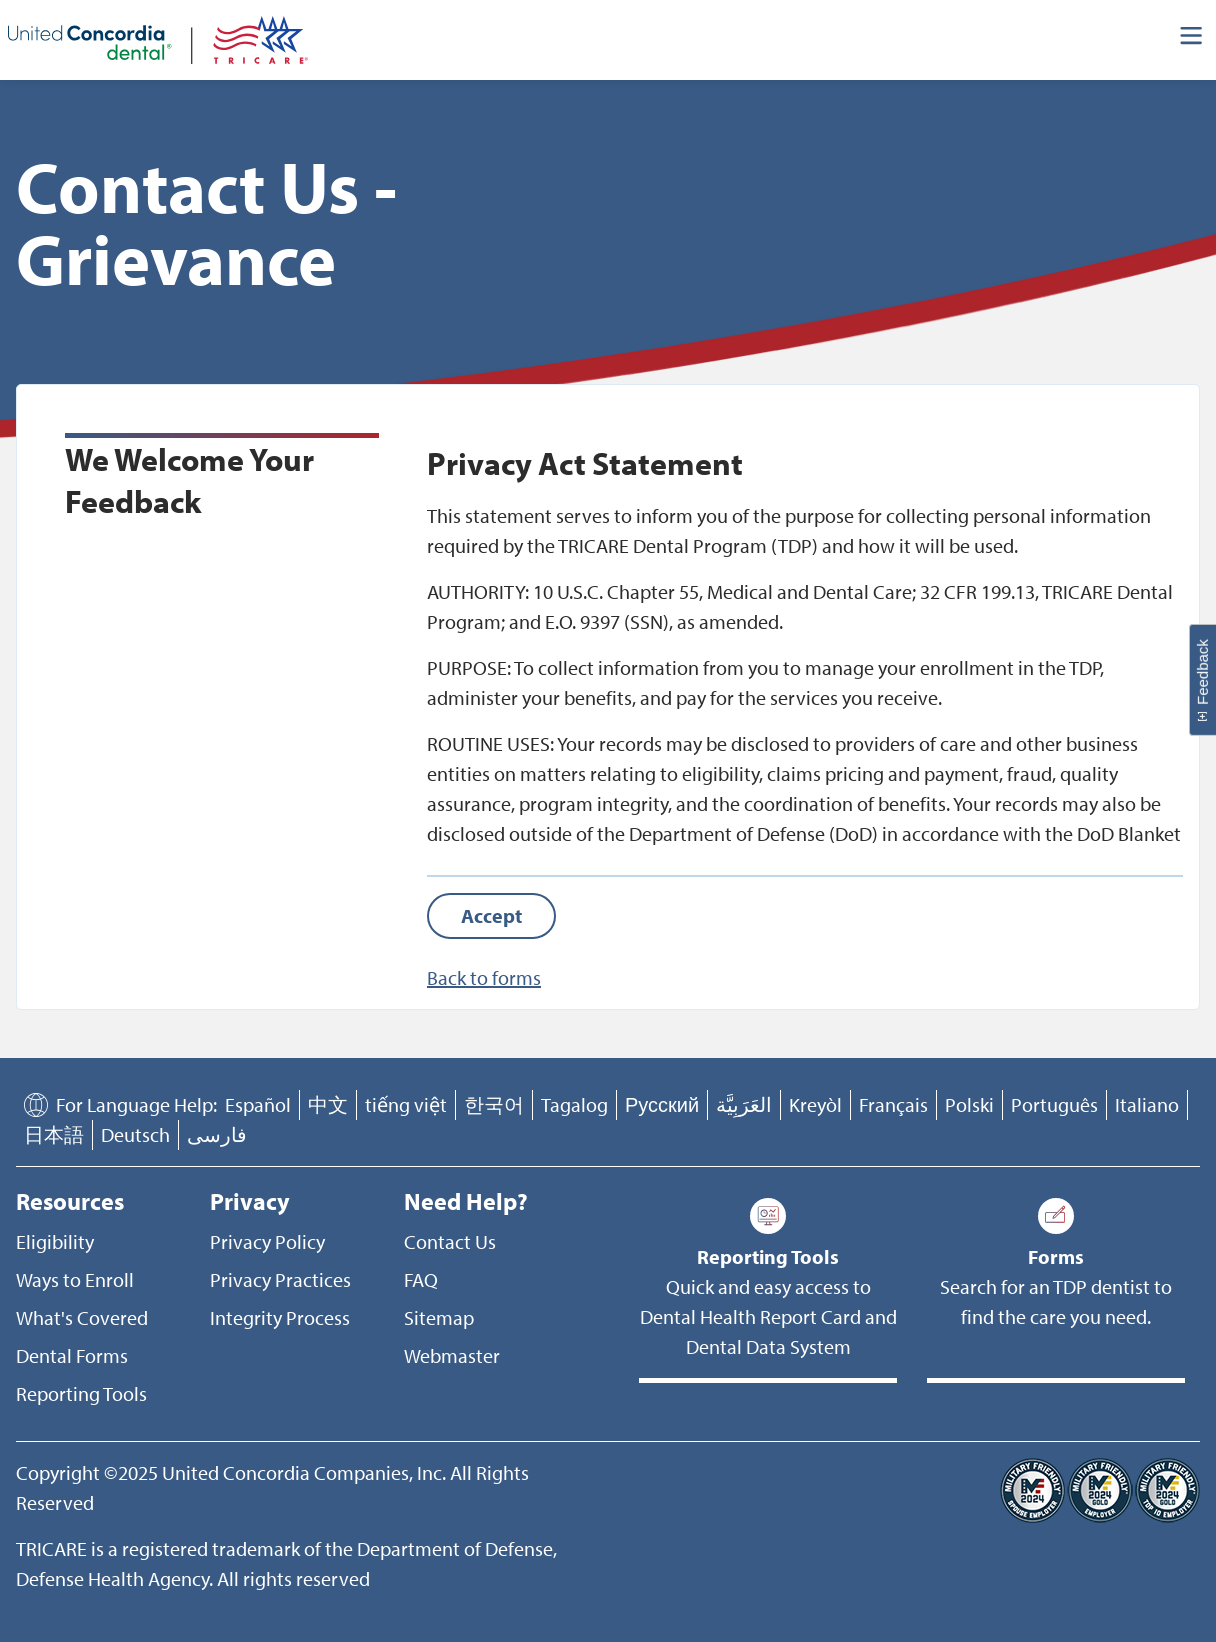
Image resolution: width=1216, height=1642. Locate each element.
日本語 (54, 1134)
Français (893, 1104)
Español (258, 1104)
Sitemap (439, 1317)
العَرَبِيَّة (744, 1104)
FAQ (421, 1279)
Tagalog (574, 1104)
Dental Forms (72, 1355)
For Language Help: (136, 1104)
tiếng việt (406, 1104)
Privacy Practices (280, 1279)
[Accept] (491, 916)
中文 (328, 1104)
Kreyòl (815, 1104)
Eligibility (55, 1241)
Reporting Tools (81, 1393)
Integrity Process (280, 1317)
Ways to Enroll (75, 1279)
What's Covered (82, 1317)
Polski (969, 1104)
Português (1054, 1104)
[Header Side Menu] (1192, 40)
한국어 (494, 1104)
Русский (662, 1104)
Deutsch (135, 1134)
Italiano (1147, 1104)
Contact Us (450, 1241)
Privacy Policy (267, 1241)
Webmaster (452, 1355)
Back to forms (484, 977)
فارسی (217, 1134)
